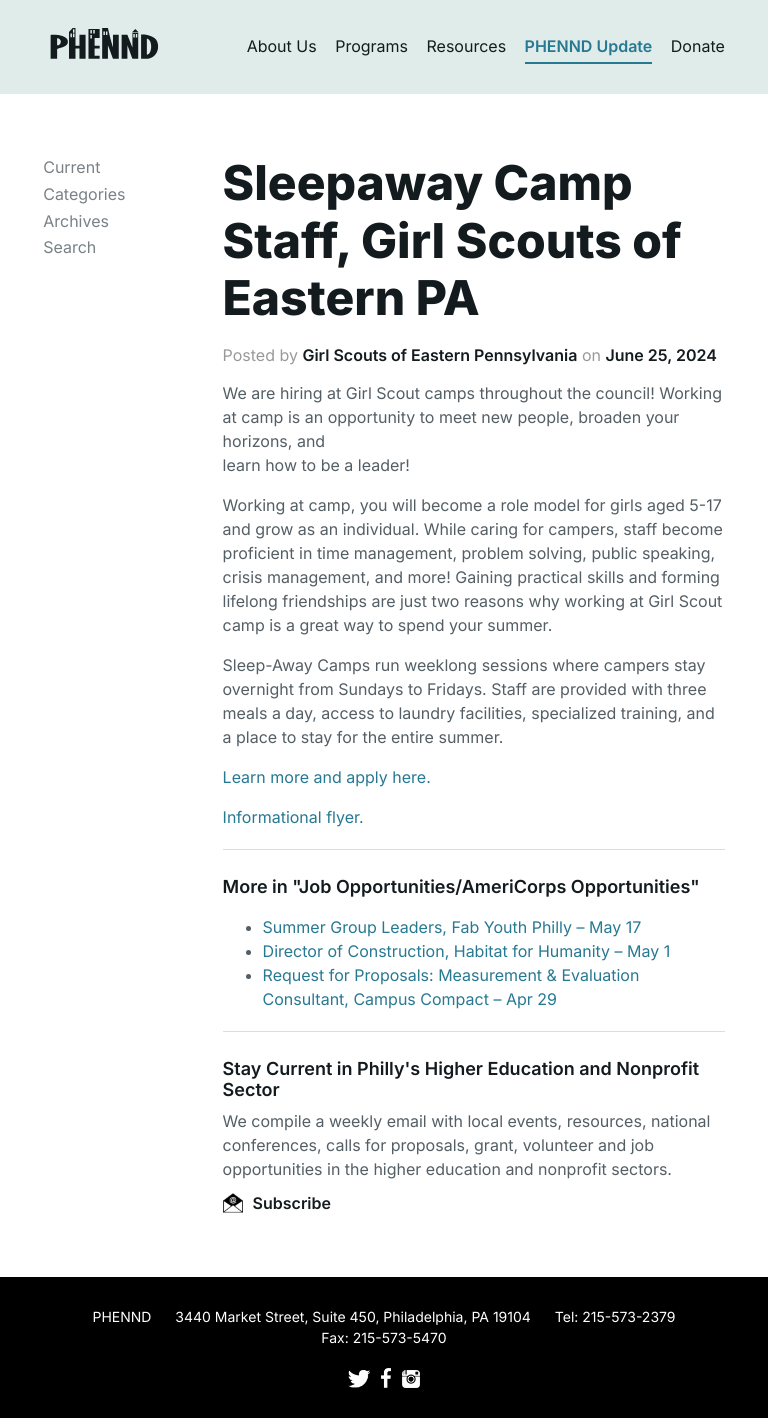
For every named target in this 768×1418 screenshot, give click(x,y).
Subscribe (277, 1203)
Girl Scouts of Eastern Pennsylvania (439, 355)
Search (69, 247)
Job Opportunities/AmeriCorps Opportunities (494, 887)
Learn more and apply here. (327, 777)
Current (71, 167)
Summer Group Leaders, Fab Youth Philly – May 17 (452, 927)
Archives (76, 221)
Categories (84, 194)
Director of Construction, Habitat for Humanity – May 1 (467, 951)
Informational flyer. (293, 817)
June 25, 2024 (660, 355)
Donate (698, 46)
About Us (282, 46)
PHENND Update (589, 46)
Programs (371, 46)
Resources (467, 46)
